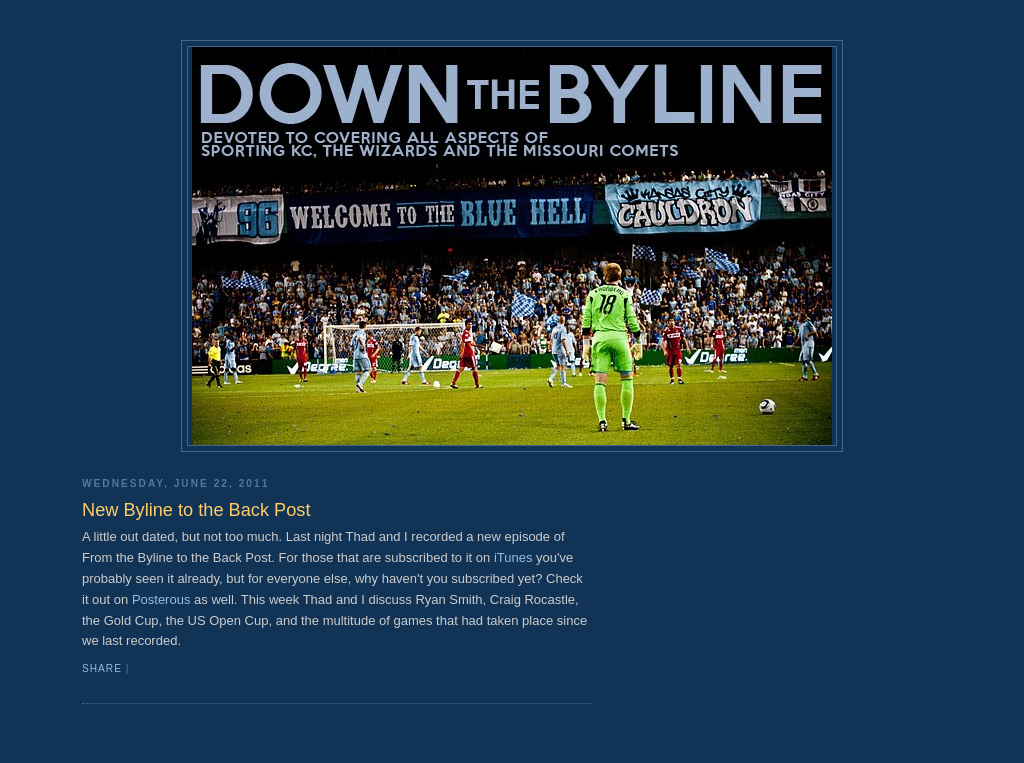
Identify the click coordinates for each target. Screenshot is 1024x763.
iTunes (513, 557)
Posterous (161, 599)
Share (102, 668)
